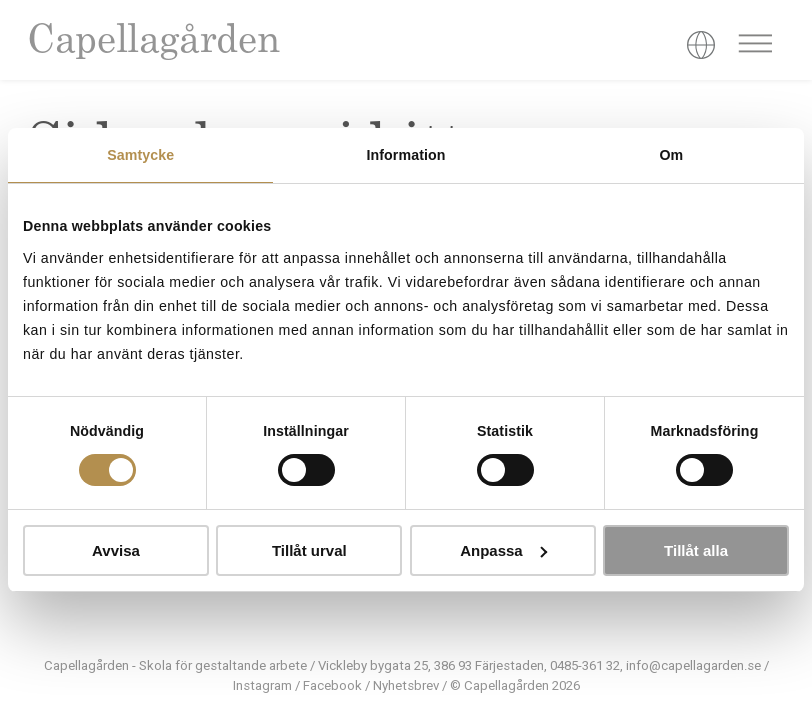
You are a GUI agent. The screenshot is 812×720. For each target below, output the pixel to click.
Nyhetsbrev (406, 685)
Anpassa (503, 550)
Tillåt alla (696, 550)
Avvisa (116, 550)
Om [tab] (671, 155)
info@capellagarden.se (693, 665)
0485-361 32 (585, 665)
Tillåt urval (309, 550)
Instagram (262, 685)
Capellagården (153, 42)
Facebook (332, 685)
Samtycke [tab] (140, 155)
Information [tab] (405, 155)
